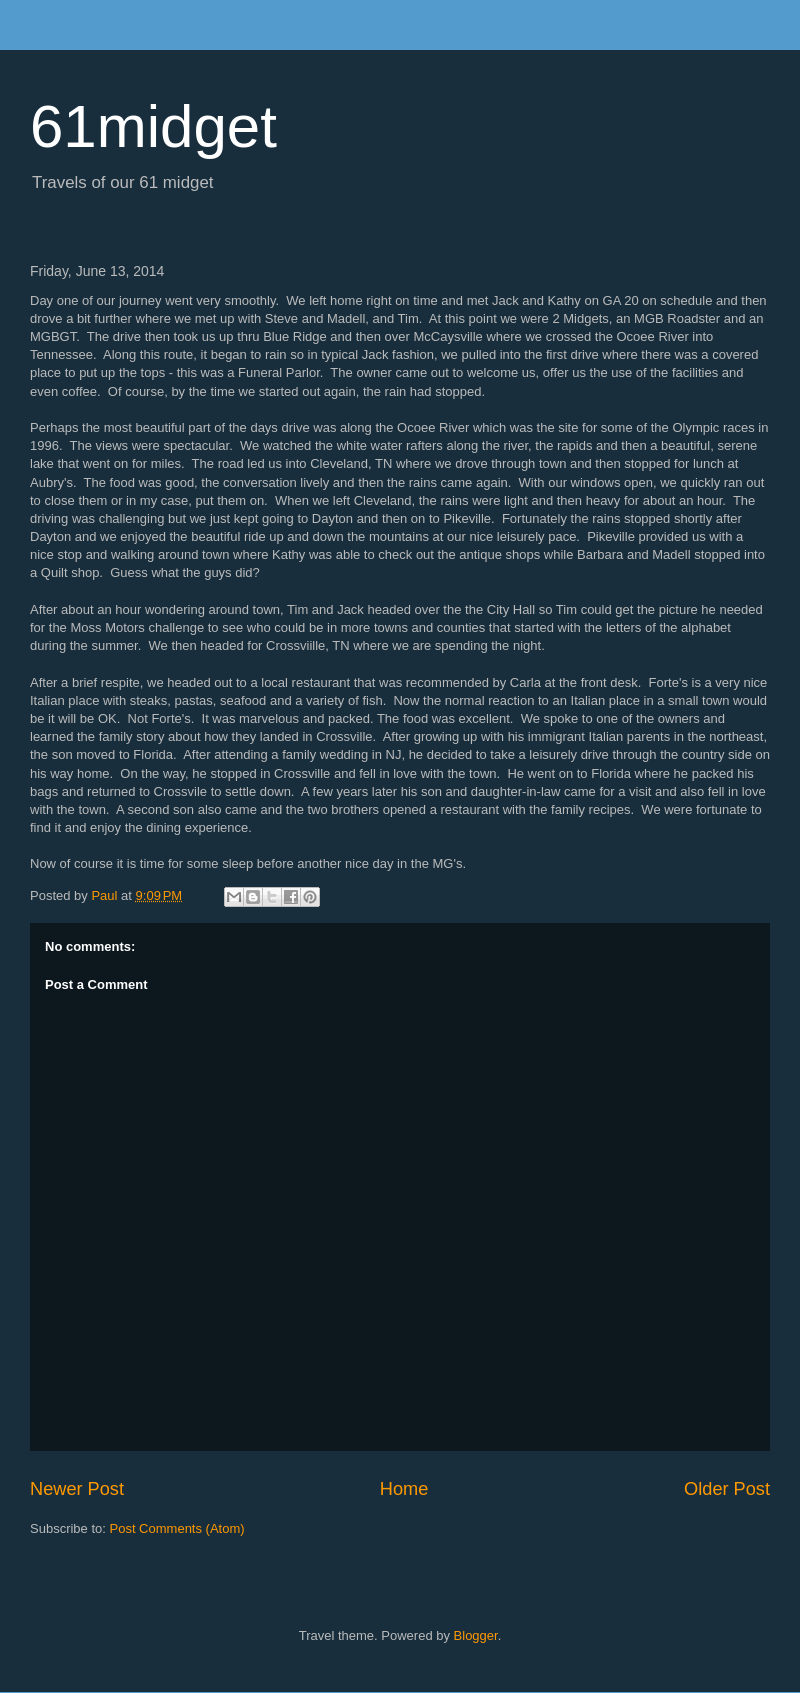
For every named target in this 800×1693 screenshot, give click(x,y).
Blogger (476, 1635)
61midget (153, 126)
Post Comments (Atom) (177, 1528)
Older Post (727, 1489)
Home (404, 1489)
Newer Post (77, 1489)
